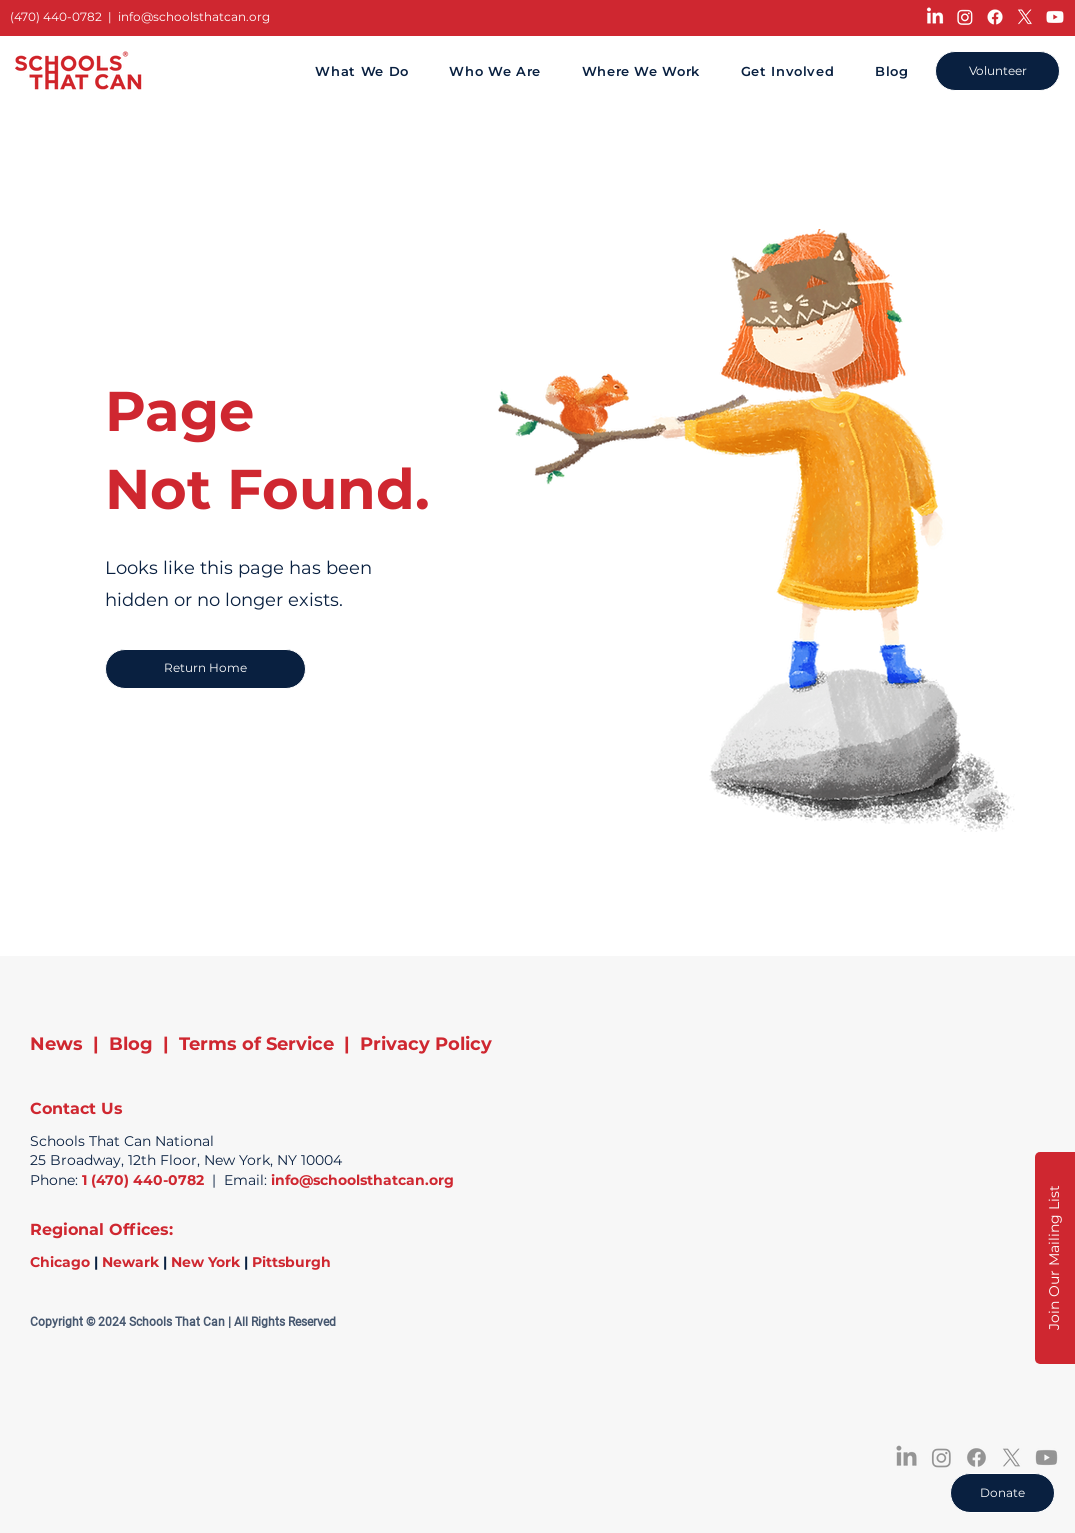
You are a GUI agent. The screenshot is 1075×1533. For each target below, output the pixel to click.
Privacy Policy (426, 1044)
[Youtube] (1055, 17)
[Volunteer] (997, 71)
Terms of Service (256, 1044)
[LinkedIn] (935, 17)
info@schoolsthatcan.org (194, 16)
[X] (1025, 17)
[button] (1055, 1258)
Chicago (60, 1262)
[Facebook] (995, 17)
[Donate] (1002, 1493)
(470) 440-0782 (56, 16)
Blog (131, 1044)
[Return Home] (205, 669)
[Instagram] (965, 17)
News (56, 1044)
